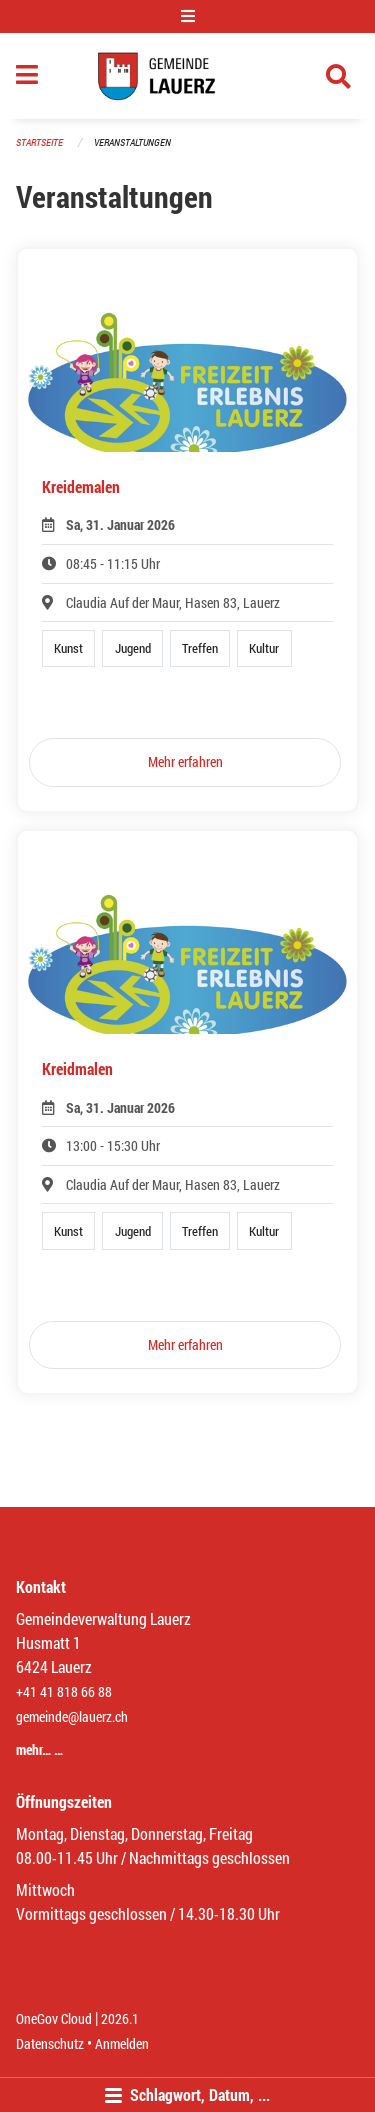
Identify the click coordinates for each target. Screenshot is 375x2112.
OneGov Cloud (54, 2018)
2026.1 (120, 2018)
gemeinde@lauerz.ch (72, 1716)
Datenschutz (50, 2043)
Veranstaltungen (132, 142)
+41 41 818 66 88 (64, 1691)
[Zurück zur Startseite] (187, 76)
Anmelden (122, 2043)
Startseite (39, 142)
